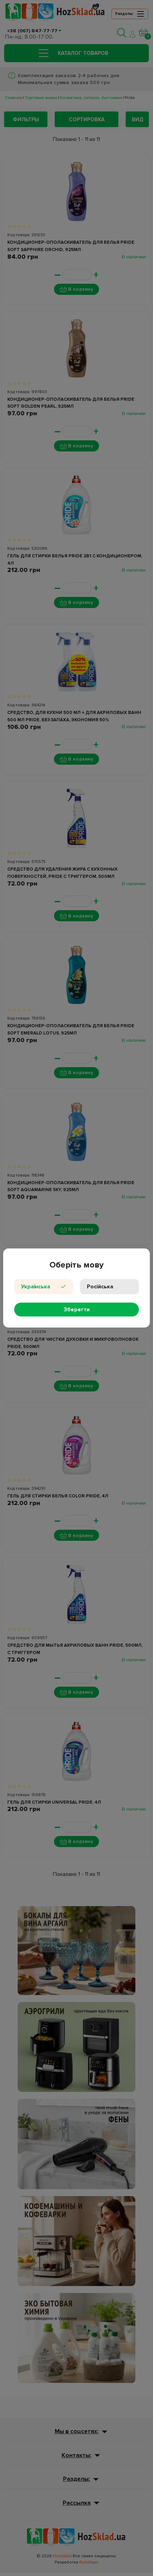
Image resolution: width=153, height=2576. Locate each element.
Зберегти (77, 1309)
